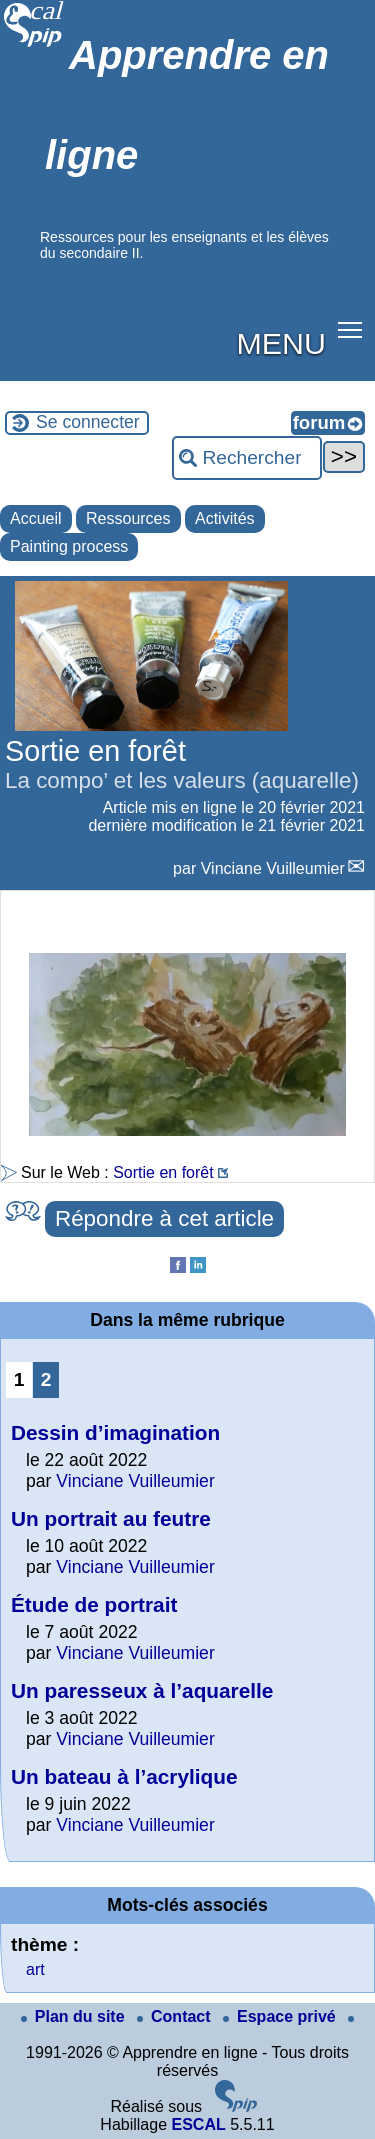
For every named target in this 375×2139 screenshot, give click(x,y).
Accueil (36, 518)
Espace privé (281, 2016)
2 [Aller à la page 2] (46, 1379)
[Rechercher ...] (247, 458)
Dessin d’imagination (115, 1432)
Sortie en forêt (163, 1172)
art (35, 1969)
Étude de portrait (94, 1604)
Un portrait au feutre (111, 1518)
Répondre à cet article (164, 1218)
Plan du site (75, 2016)
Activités (225, 518)
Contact (176, 2016)
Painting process (69, 546)
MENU (281, 343)
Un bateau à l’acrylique (124, 1776)
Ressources (128, 518)
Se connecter (88, 422)
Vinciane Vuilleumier (273, 868)
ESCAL (198, 2124)
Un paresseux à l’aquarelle (142, 1690)
